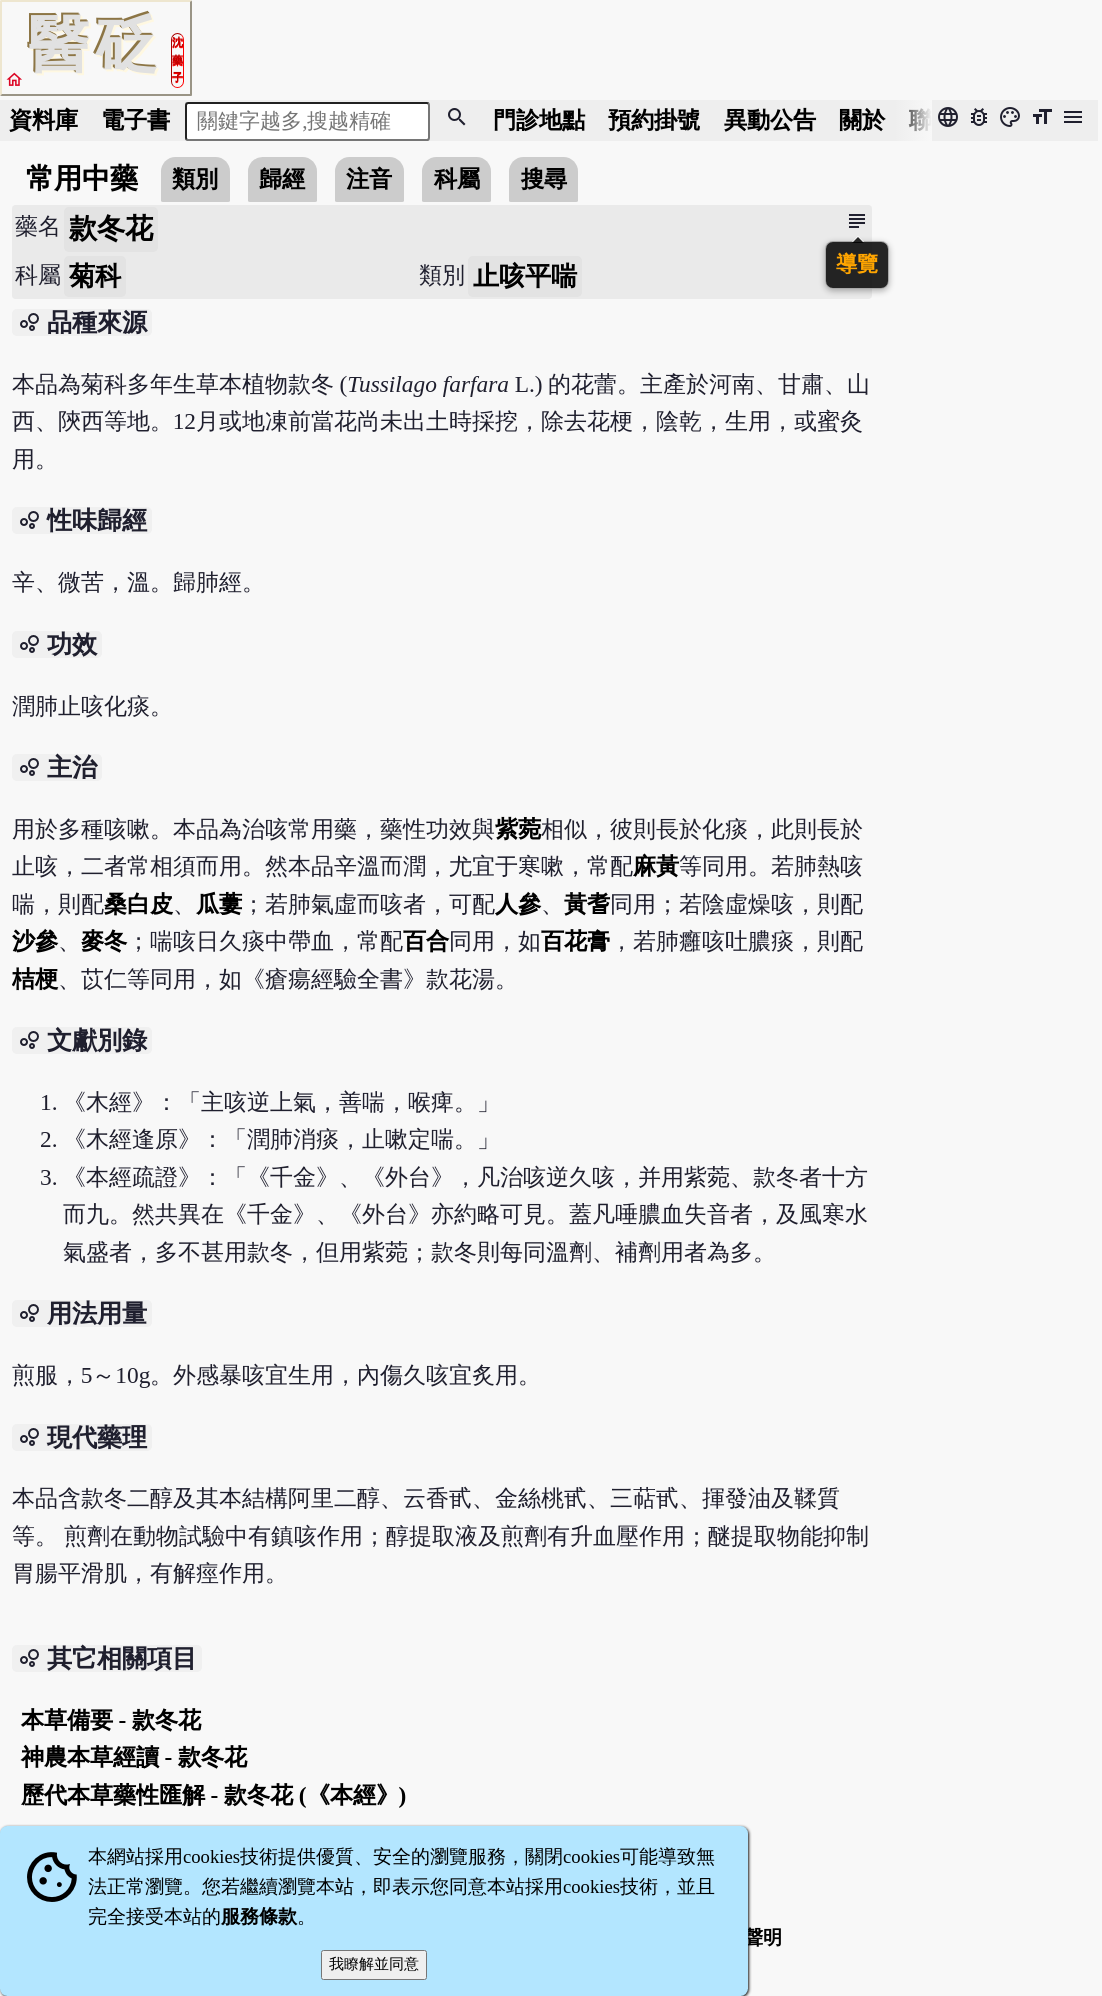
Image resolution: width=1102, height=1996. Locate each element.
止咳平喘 (525, 276)
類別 (195, 179)
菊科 (95, 276)
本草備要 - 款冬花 (111, 1720)
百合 (426, 941)
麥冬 (104, 941)
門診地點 (539, 120)
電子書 (135, 120)
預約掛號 (654, 120)
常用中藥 (82, 178)
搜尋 (544, 179)
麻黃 (656, 866)
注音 (369, 179)
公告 (770, 120)
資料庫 (43, 120)
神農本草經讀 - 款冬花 (134, 1757)
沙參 (35, 941)
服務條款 (259, 1916)
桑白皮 (138, 904)
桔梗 (35, 979)
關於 (862, 120)
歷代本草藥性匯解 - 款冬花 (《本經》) (214, 1795)
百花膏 (575, 941)
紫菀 (518, 829)
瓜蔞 (219, 904)
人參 (518, 904)
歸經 (282, 179)
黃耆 (587, 904)
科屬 (457, 179)
